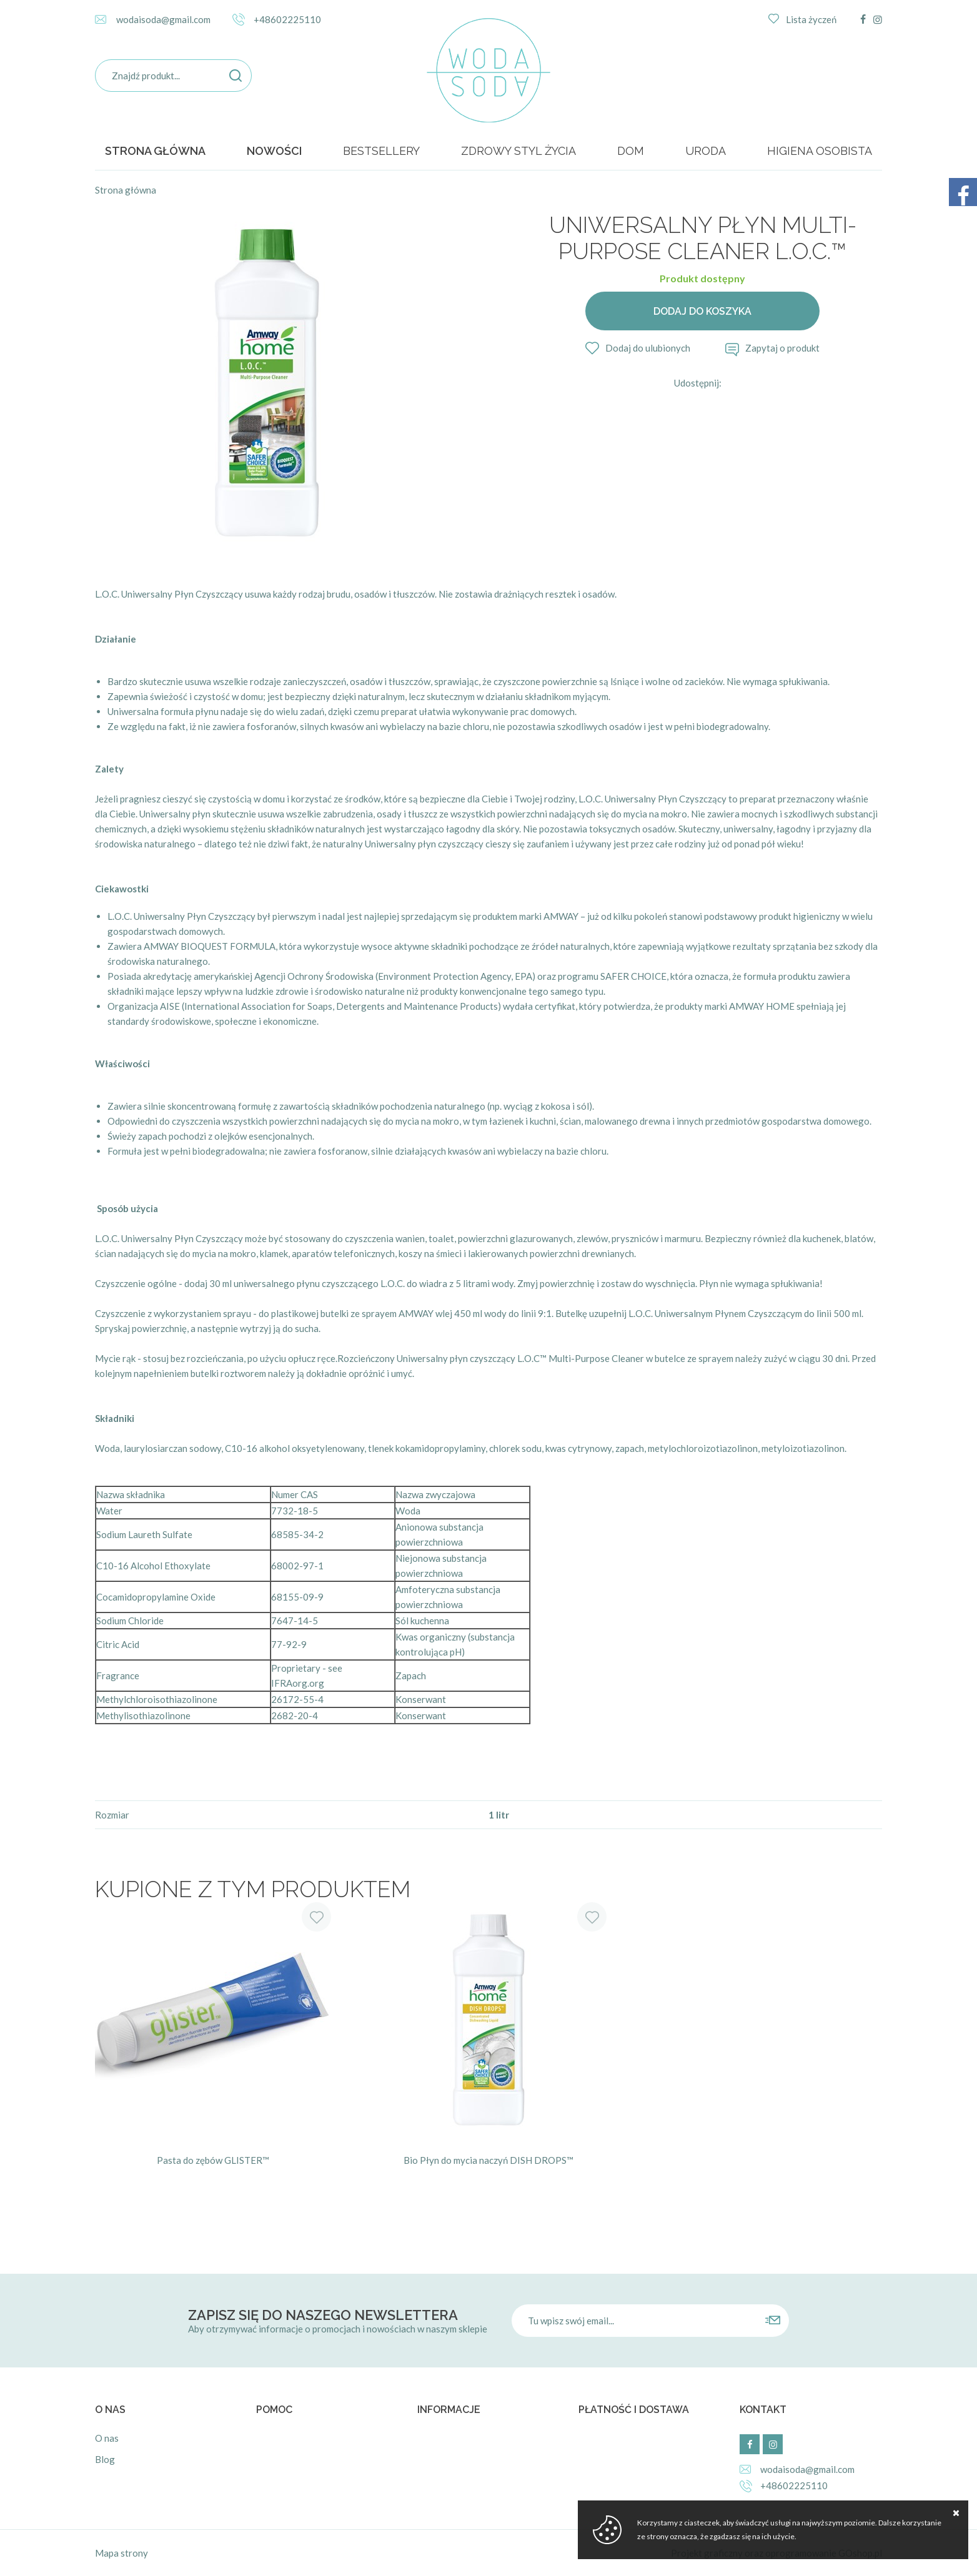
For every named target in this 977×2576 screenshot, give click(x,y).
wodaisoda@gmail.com (163, 19)
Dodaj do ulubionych (647, 347)
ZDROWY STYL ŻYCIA (518, 150)
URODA (705, 150)
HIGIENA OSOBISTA (819, 150)
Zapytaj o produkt (782, 347)
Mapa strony (121, 2553)
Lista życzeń (811, 19)
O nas (107, 2438)
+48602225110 (287, 19)
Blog (105, 2459)
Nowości (274, 150)
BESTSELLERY (381, 150)
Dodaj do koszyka (702, 311)
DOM (630, 150)
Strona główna (155, 150)
